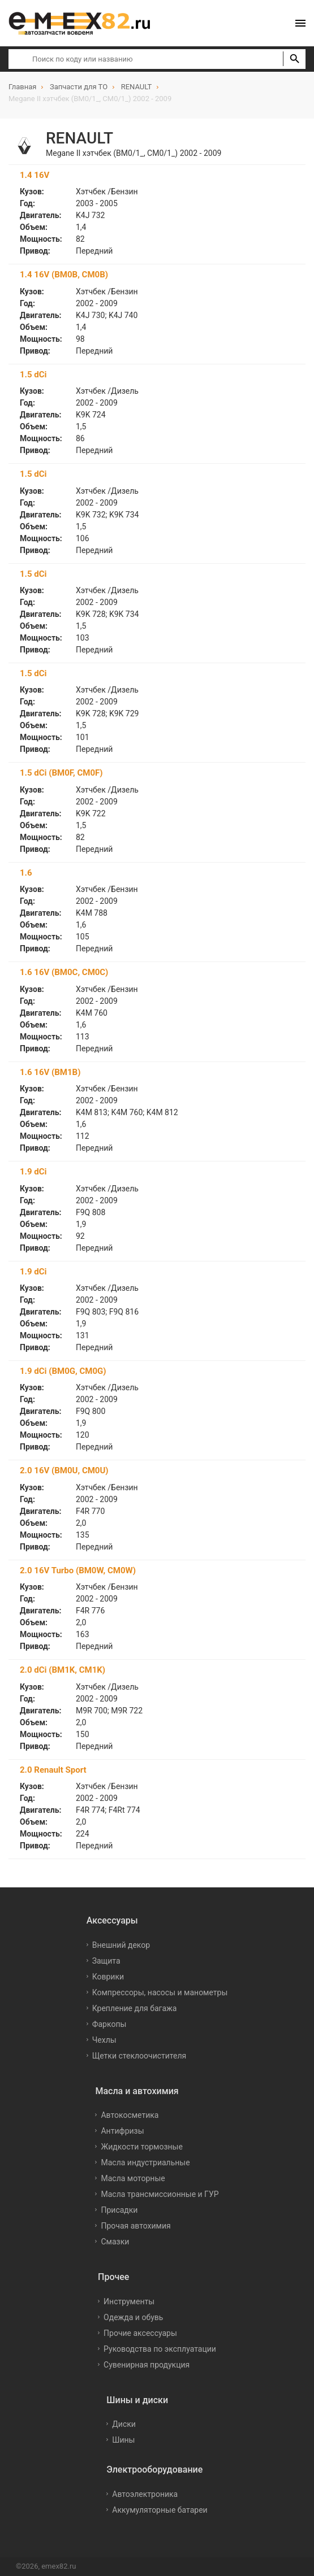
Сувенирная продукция (147, 2364)
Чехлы (104, 2039)
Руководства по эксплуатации (160, 2348)
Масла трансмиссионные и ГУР (159, 2194)
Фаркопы (109, 2024)
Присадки (119, 2209)
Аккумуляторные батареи (159, 2509)
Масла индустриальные (145, 2162)
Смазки (115, 2241)
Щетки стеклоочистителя (139, 2055)
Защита (106, 1960)
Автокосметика (129, 2115)
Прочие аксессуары (140, 2333)
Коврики (108, 1976)
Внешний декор (121, 1945)
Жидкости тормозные (141, 2146)
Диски (124, 2424)
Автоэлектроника (145, 2494)
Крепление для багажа (134, 2008)
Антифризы (122, 2130)
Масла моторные (133, 2178)
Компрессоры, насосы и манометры (160, 1992)
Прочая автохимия (135, 2225)
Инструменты (129, 2301)
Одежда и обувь (133, 2317)
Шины (123, 2439)
